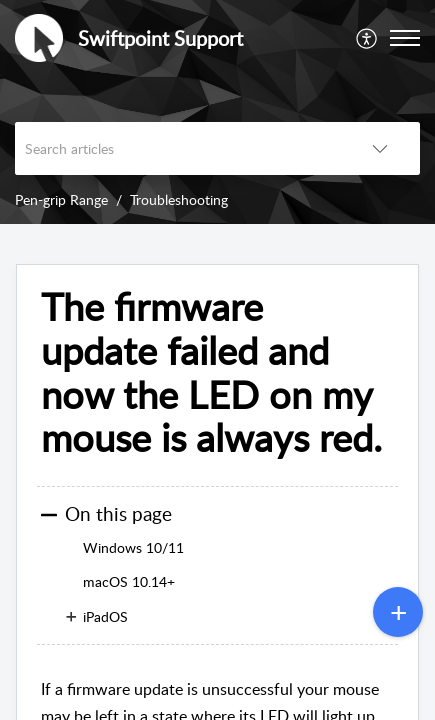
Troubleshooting (179, 199)
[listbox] (380, 148)
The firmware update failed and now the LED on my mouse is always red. (211, 372)
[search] (177, 148)
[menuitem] (367, 38)
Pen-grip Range (61, 199)
